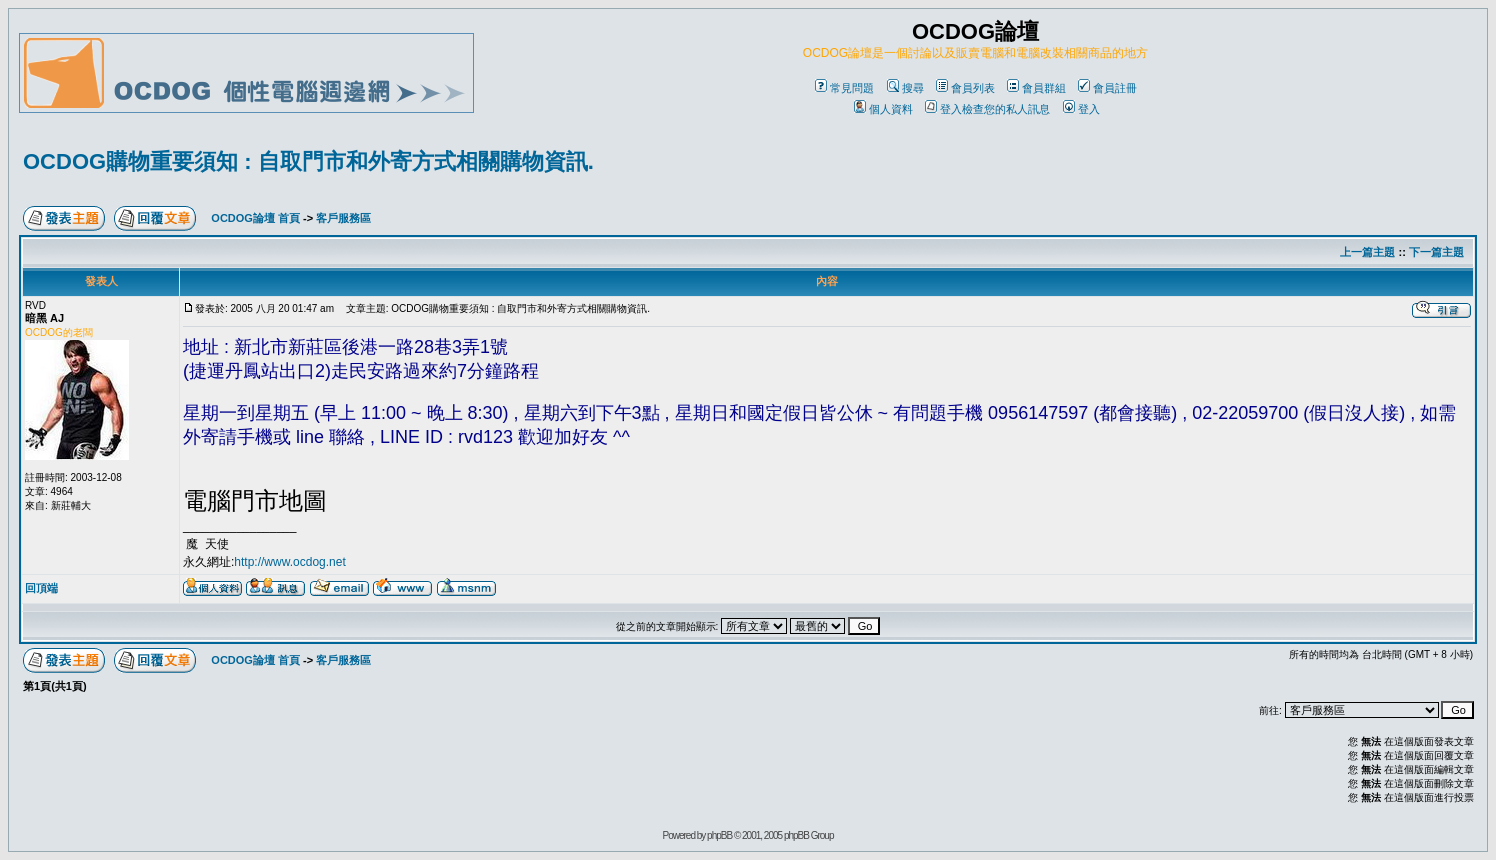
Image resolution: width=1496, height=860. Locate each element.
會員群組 (1036, 88)
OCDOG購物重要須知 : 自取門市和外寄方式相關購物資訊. (308, 161)
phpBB (719, 835)
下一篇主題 (1436, 252)
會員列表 (965, 88)
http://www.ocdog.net (289, 562)
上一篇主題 (1367, 252)
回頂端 (41, 588)
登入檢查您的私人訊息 (987, 109)
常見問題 (844, 88)
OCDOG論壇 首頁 (255, 218)
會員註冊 (1107, 88)
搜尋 (905, 88)
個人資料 (883, 109)
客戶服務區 (343, 218)
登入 (1081, 109)
